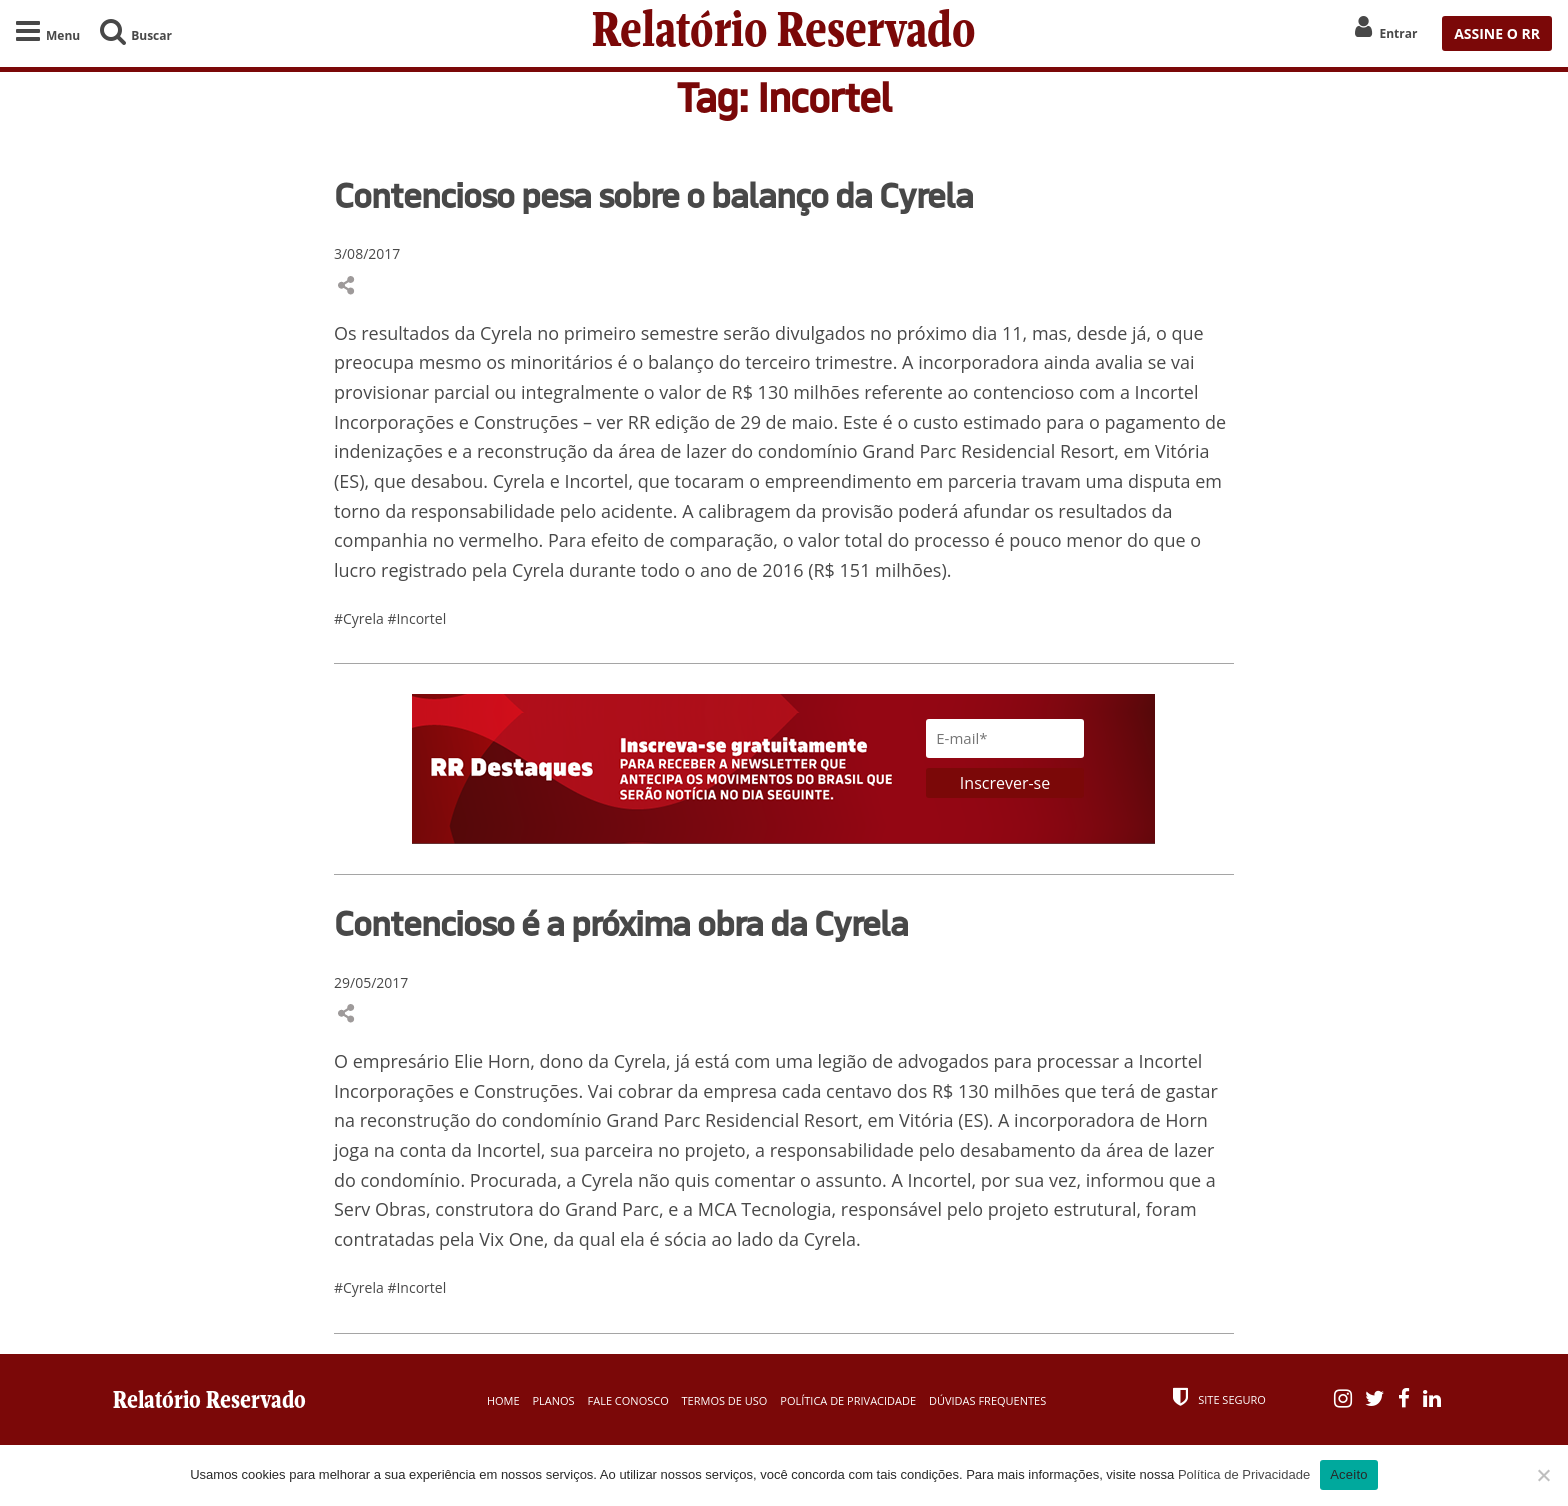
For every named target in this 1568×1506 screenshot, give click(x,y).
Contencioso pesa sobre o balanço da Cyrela (653, 195)
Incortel (1167, 392)
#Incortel (416, 618)
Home (503, 1400)
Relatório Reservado (784, 33)
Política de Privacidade (848, 1400)
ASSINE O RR (1497, 33)
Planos (553, 1400)
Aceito (1349, 1474)
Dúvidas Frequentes (987, 1400)
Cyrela (508, 333)
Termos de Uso (725, 1400)
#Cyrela (360, 618)
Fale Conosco (628, 1400)
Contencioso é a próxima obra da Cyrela (621, 923)
